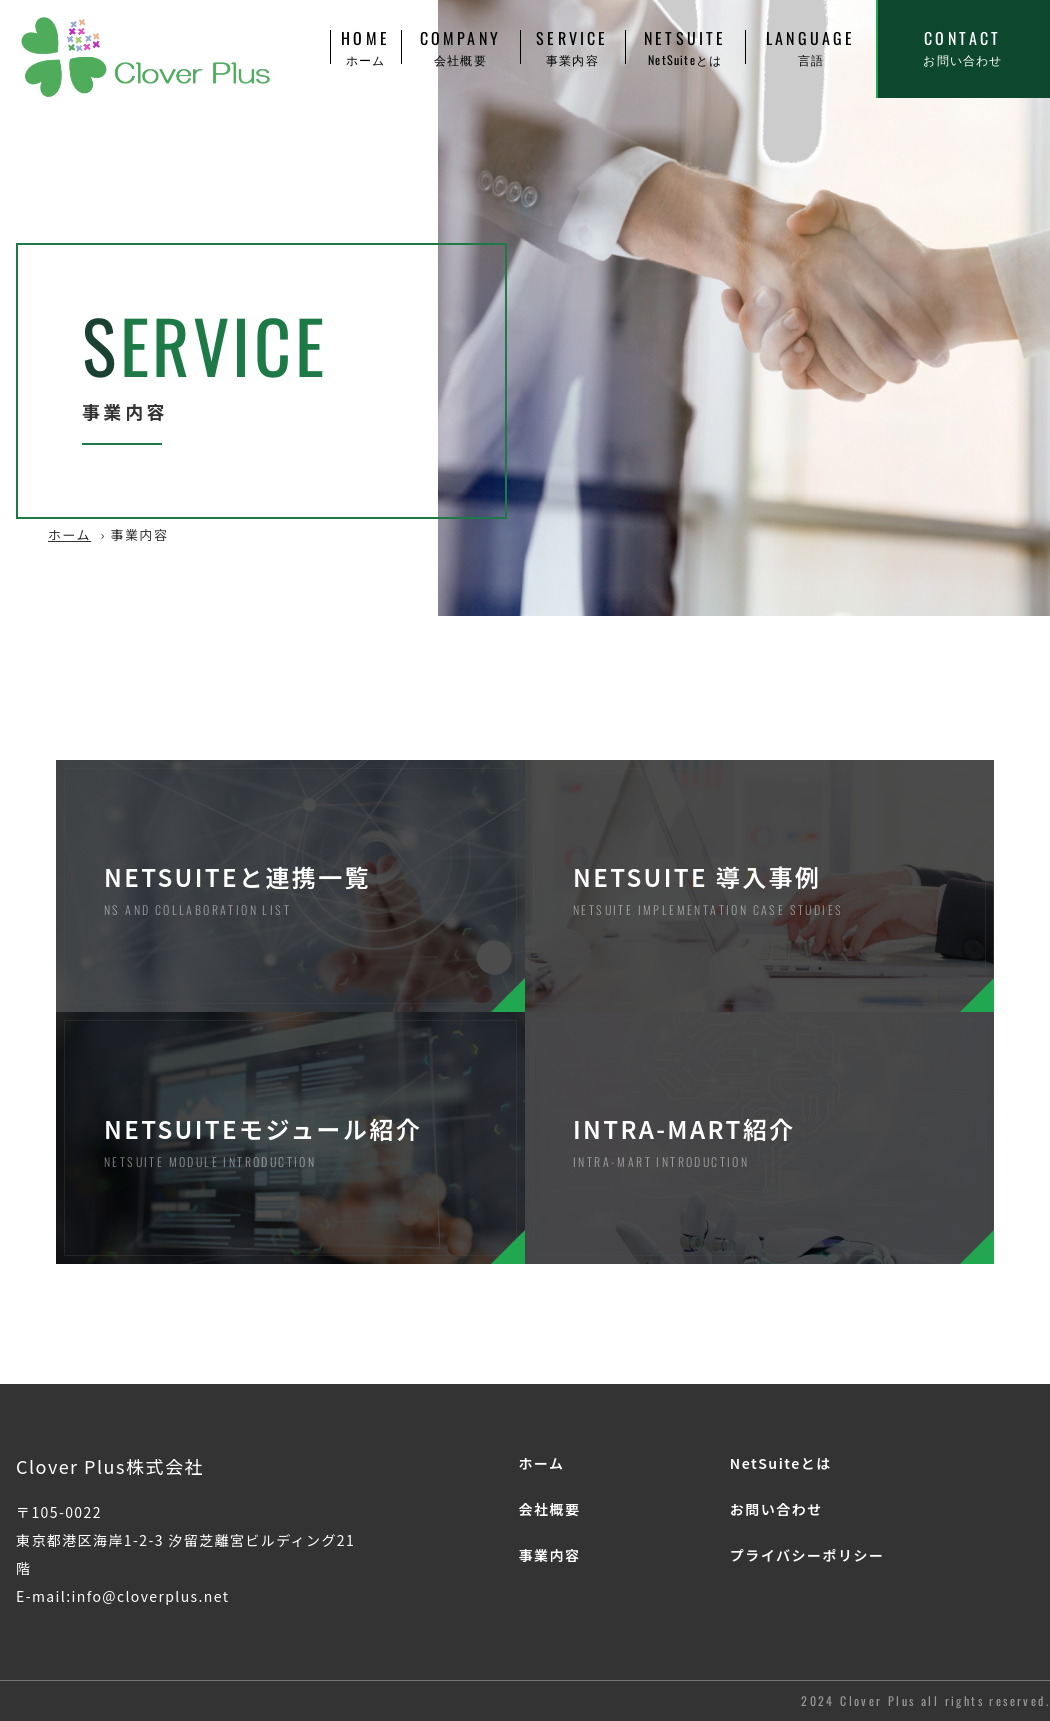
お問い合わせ (776, 1509)
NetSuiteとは (781, 1463)
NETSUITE (685, 47)
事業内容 (549, 1555)
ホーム (69, 534)
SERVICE (572, 47)
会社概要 (549, 1509)
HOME (365, 47)
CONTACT (963, 47)
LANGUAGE (810, 47)
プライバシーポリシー (807, 1555)
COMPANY (460, 47)
